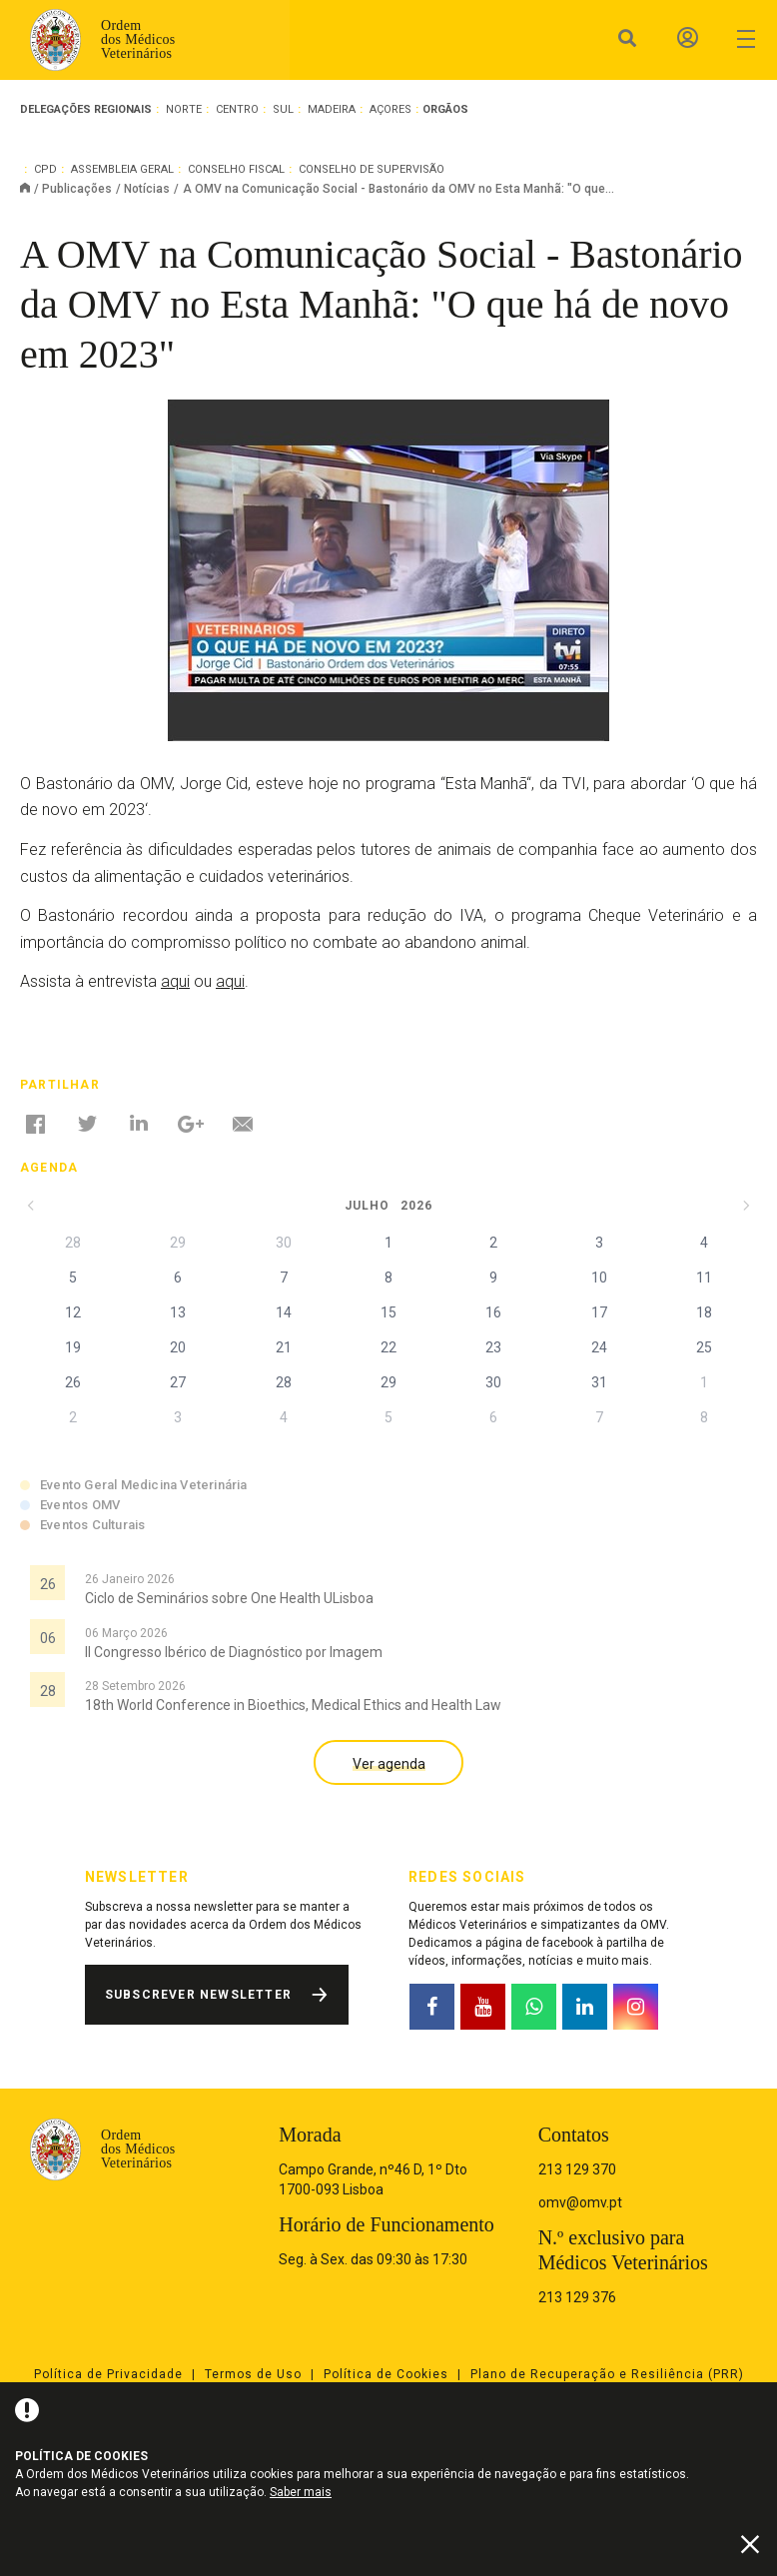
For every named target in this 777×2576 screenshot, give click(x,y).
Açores (390, 109)
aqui (175, 981)
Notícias (147, 189)
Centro (237, 109)
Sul (283, 109)
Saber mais (301, 2492)
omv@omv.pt (580, 2202)
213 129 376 (577, 2297)
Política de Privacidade (108, 2374)
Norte (184, 109)
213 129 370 (577, 2169)
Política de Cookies (386, 2374)
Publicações (77, 189)
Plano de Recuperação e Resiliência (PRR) (607, 2374)
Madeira (332, 109)
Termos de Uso (253, 2374)
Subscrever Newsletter (198, 1995)
